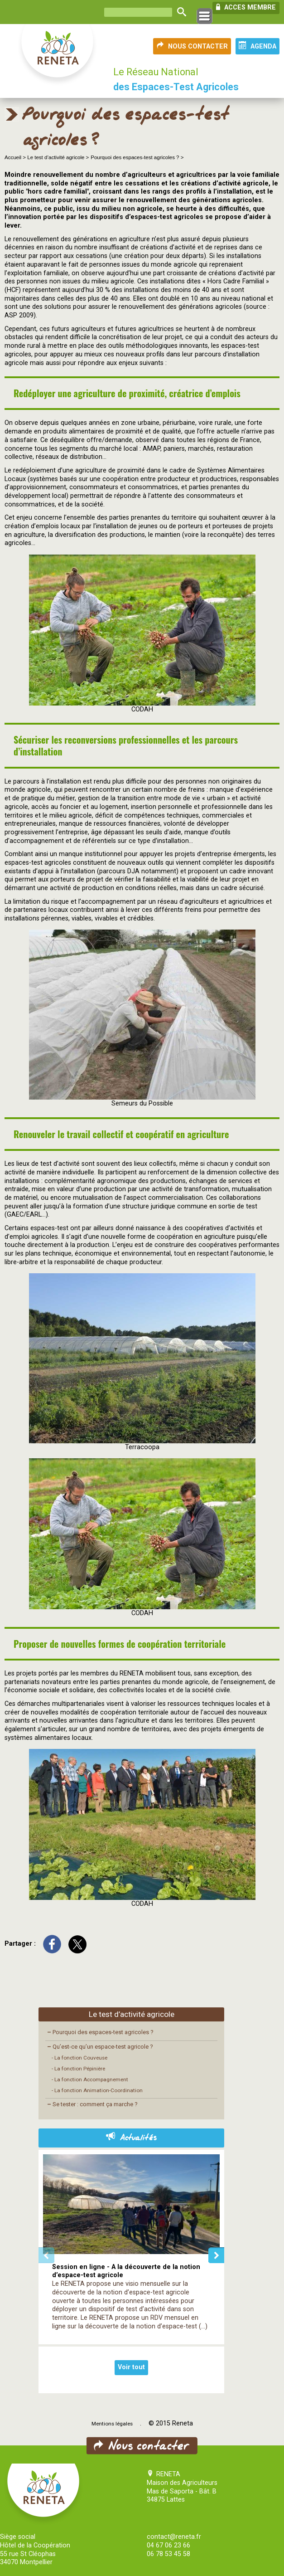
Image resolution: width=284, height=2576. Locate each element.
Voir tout (131, 2367)
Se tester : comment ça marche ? (92, 2104)
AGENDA (257, 45)
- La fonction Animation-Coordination (97, 2090)
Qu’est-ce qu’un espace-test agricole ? (100, 2046)
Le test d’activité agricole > (58, 157)
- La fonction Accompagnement (90, 2079)
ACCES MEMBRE (246, 7)
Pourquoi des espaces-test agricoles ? (100, 2032)
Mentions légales (112, 2423)
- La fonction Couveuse (79, 2058)
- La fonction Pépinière (78, 2068)
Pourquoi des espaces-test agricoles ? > (137, 157)
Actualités (131, 2138)
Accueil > (16, 157)
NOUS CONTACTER (192, 45)
